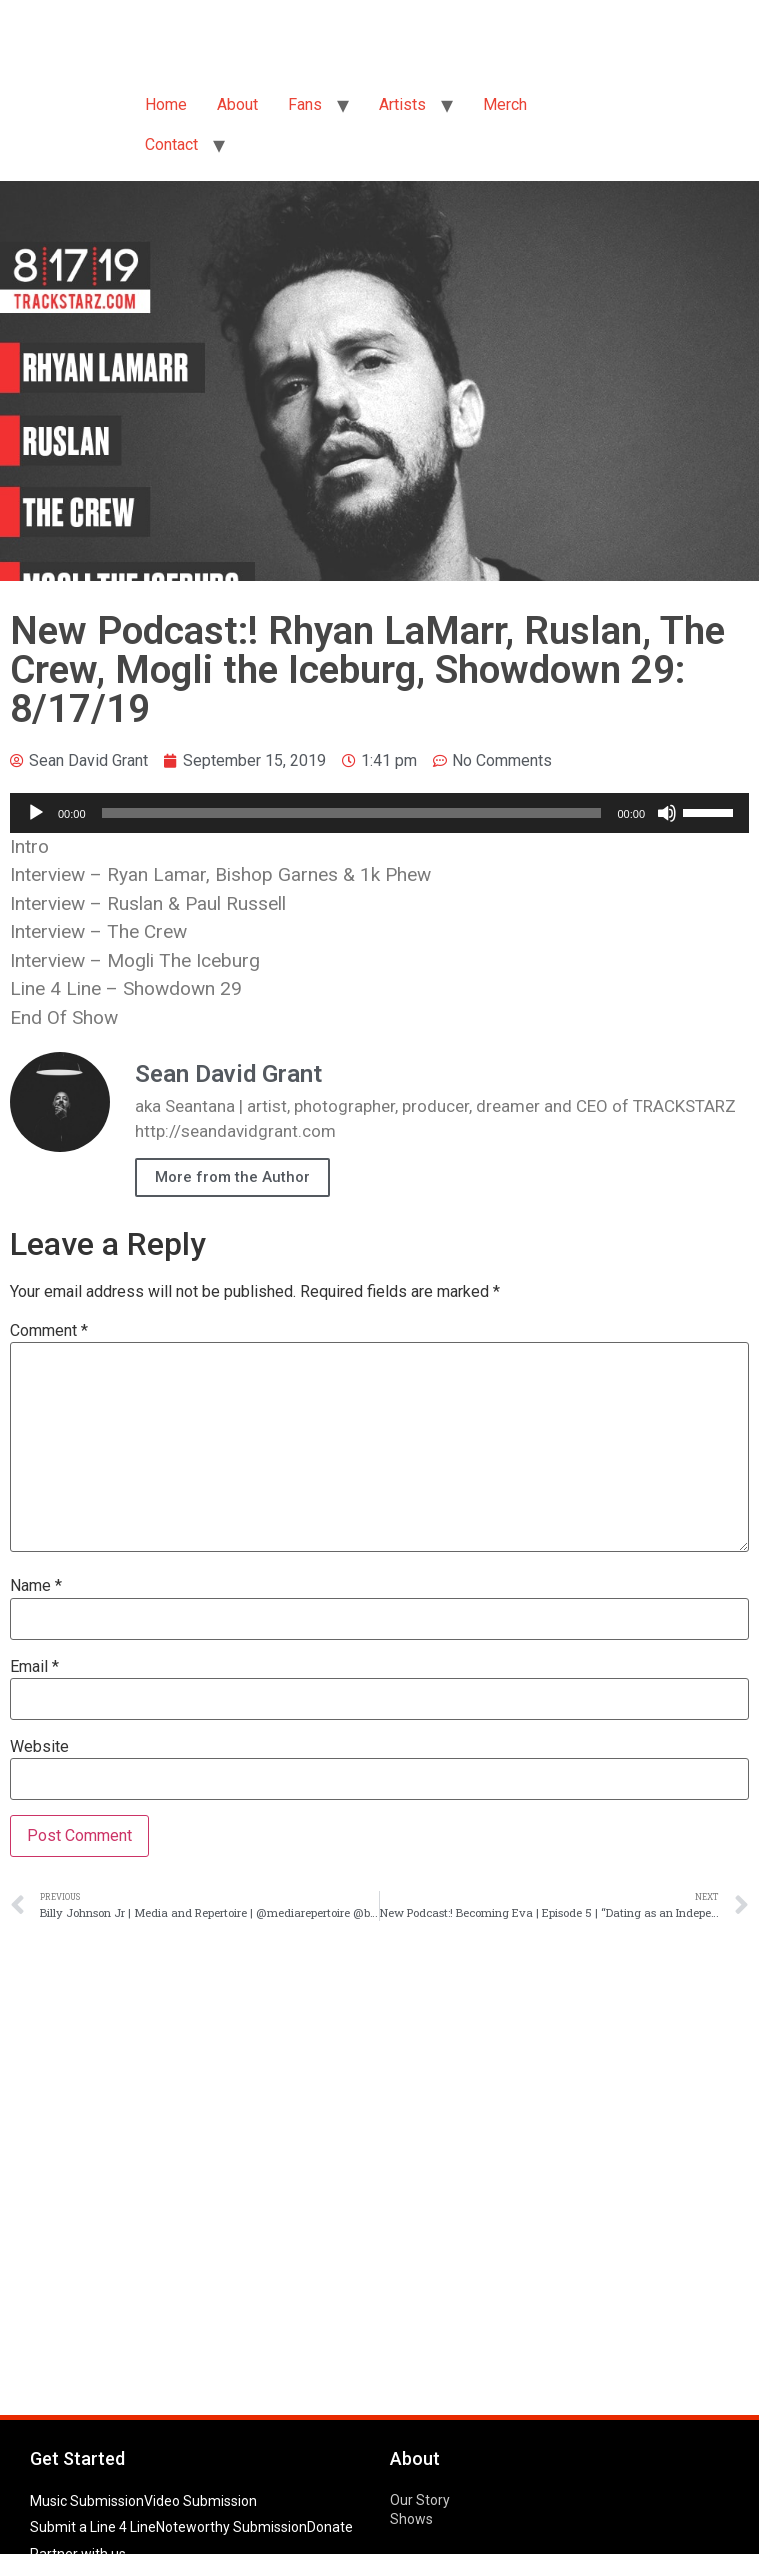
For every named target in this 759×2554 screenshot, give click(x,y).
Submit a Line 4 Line (93, 2527)
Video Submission (200, 2501)
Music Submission (87, 2501)
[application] (379, 813)
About (237, 104)
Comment (49, 1331)
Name (36, 1586)
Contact (171, 144)
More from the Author (232, 1177)
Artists (402, 104)
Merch (505, 104)
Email (34, 1667)
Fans (305, 104)
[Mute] (667, 813)
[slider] (352, 813)
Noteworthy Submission (231, 2527)
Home (166, 104)
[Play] (36, 813)
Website (39, 1747)
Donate (330, 2527)
